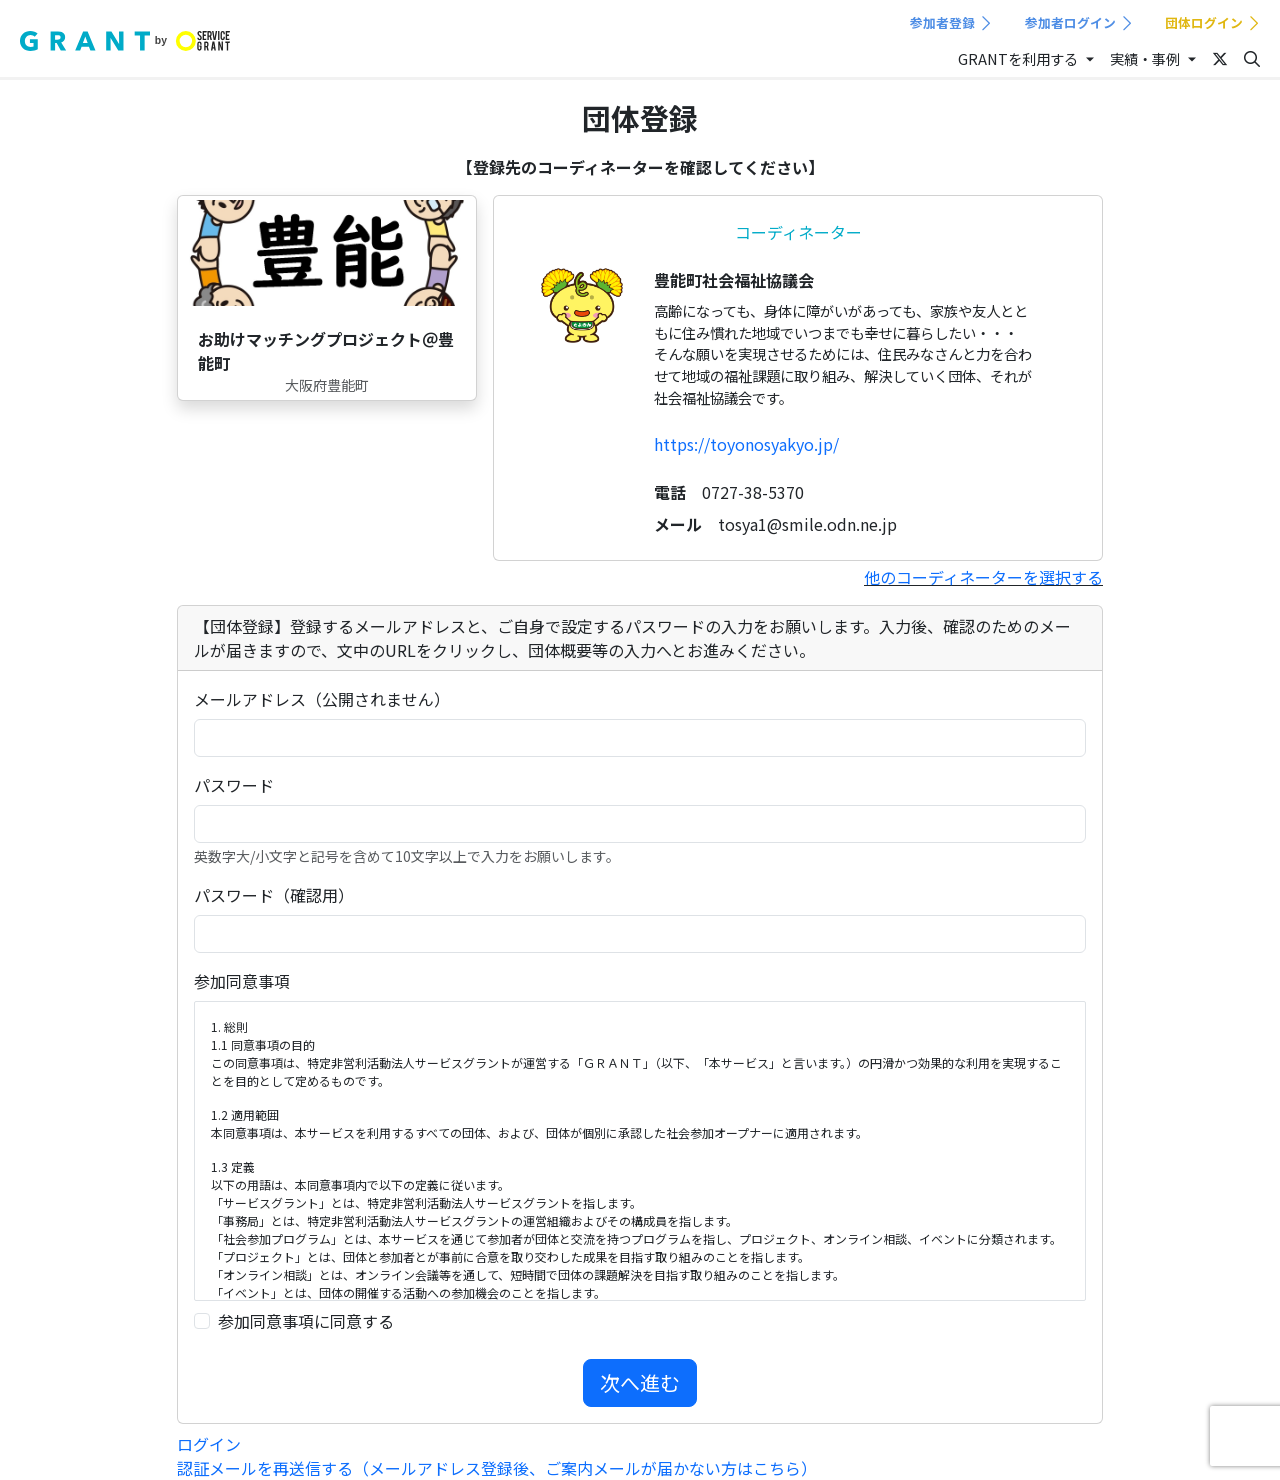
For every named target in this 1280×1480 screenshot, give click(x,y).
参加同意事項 (242, 981)
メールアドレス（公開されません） (322, 699)
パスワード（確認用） (274, 895)
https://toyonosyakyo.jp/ (746, 444)
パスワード (234, 785)
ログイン (209, 1444)
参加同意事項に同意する (306, 1321)
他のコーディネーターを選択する (983, 577)
